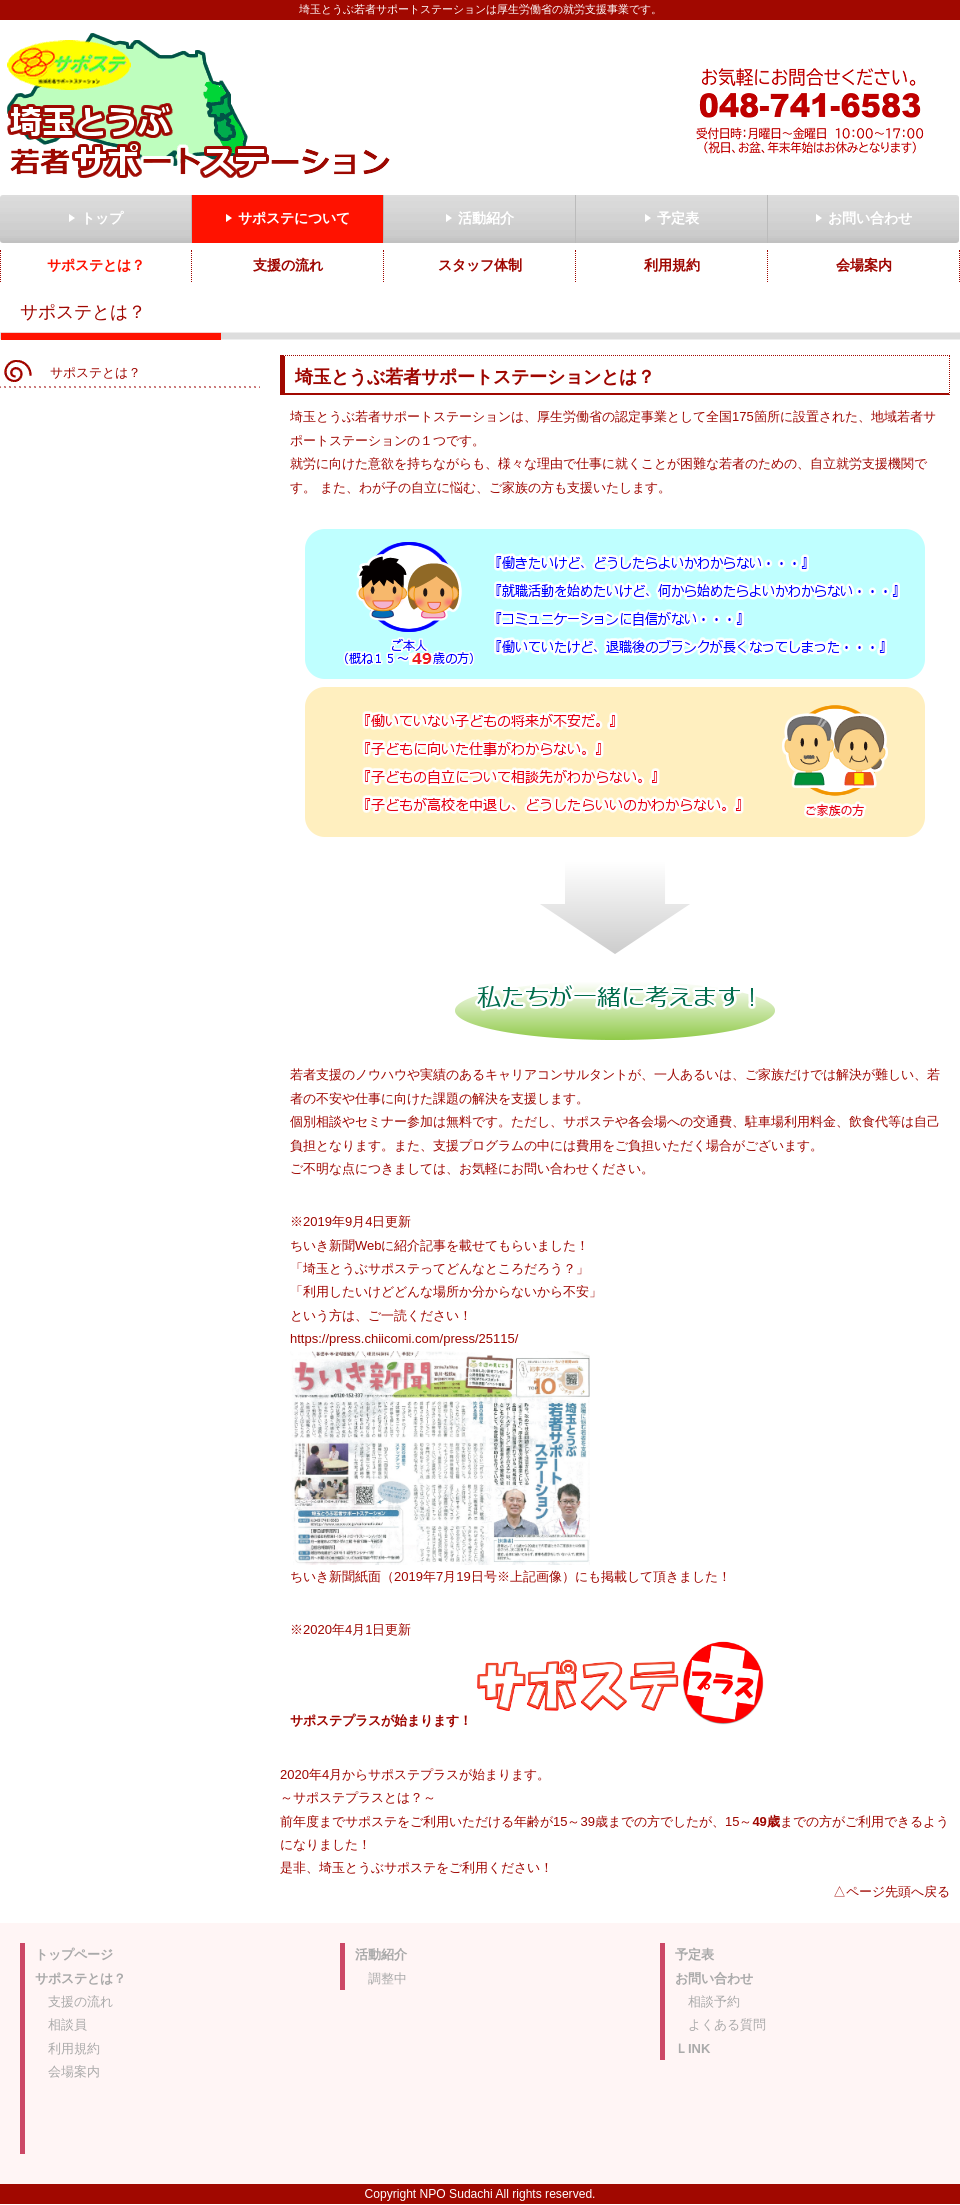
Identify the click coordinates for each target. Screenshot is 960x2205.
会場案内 (74, 2071)
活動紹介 (381, 1954)
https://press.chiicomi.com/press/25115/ (404, 1338)
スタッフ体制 (480, 265)
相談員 (67, 2024)
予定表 (694, 1954)
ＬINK (692, 2048)
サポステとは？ (95, 372)
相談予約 (714, 2001)
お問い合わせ (714, 1978)
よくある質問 (727, 2024)
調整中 (387, 1978)
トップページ (74, 1954)
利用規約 (74, 2048)
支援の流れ (80, 2001)
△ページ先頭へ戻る (891, 1891)
